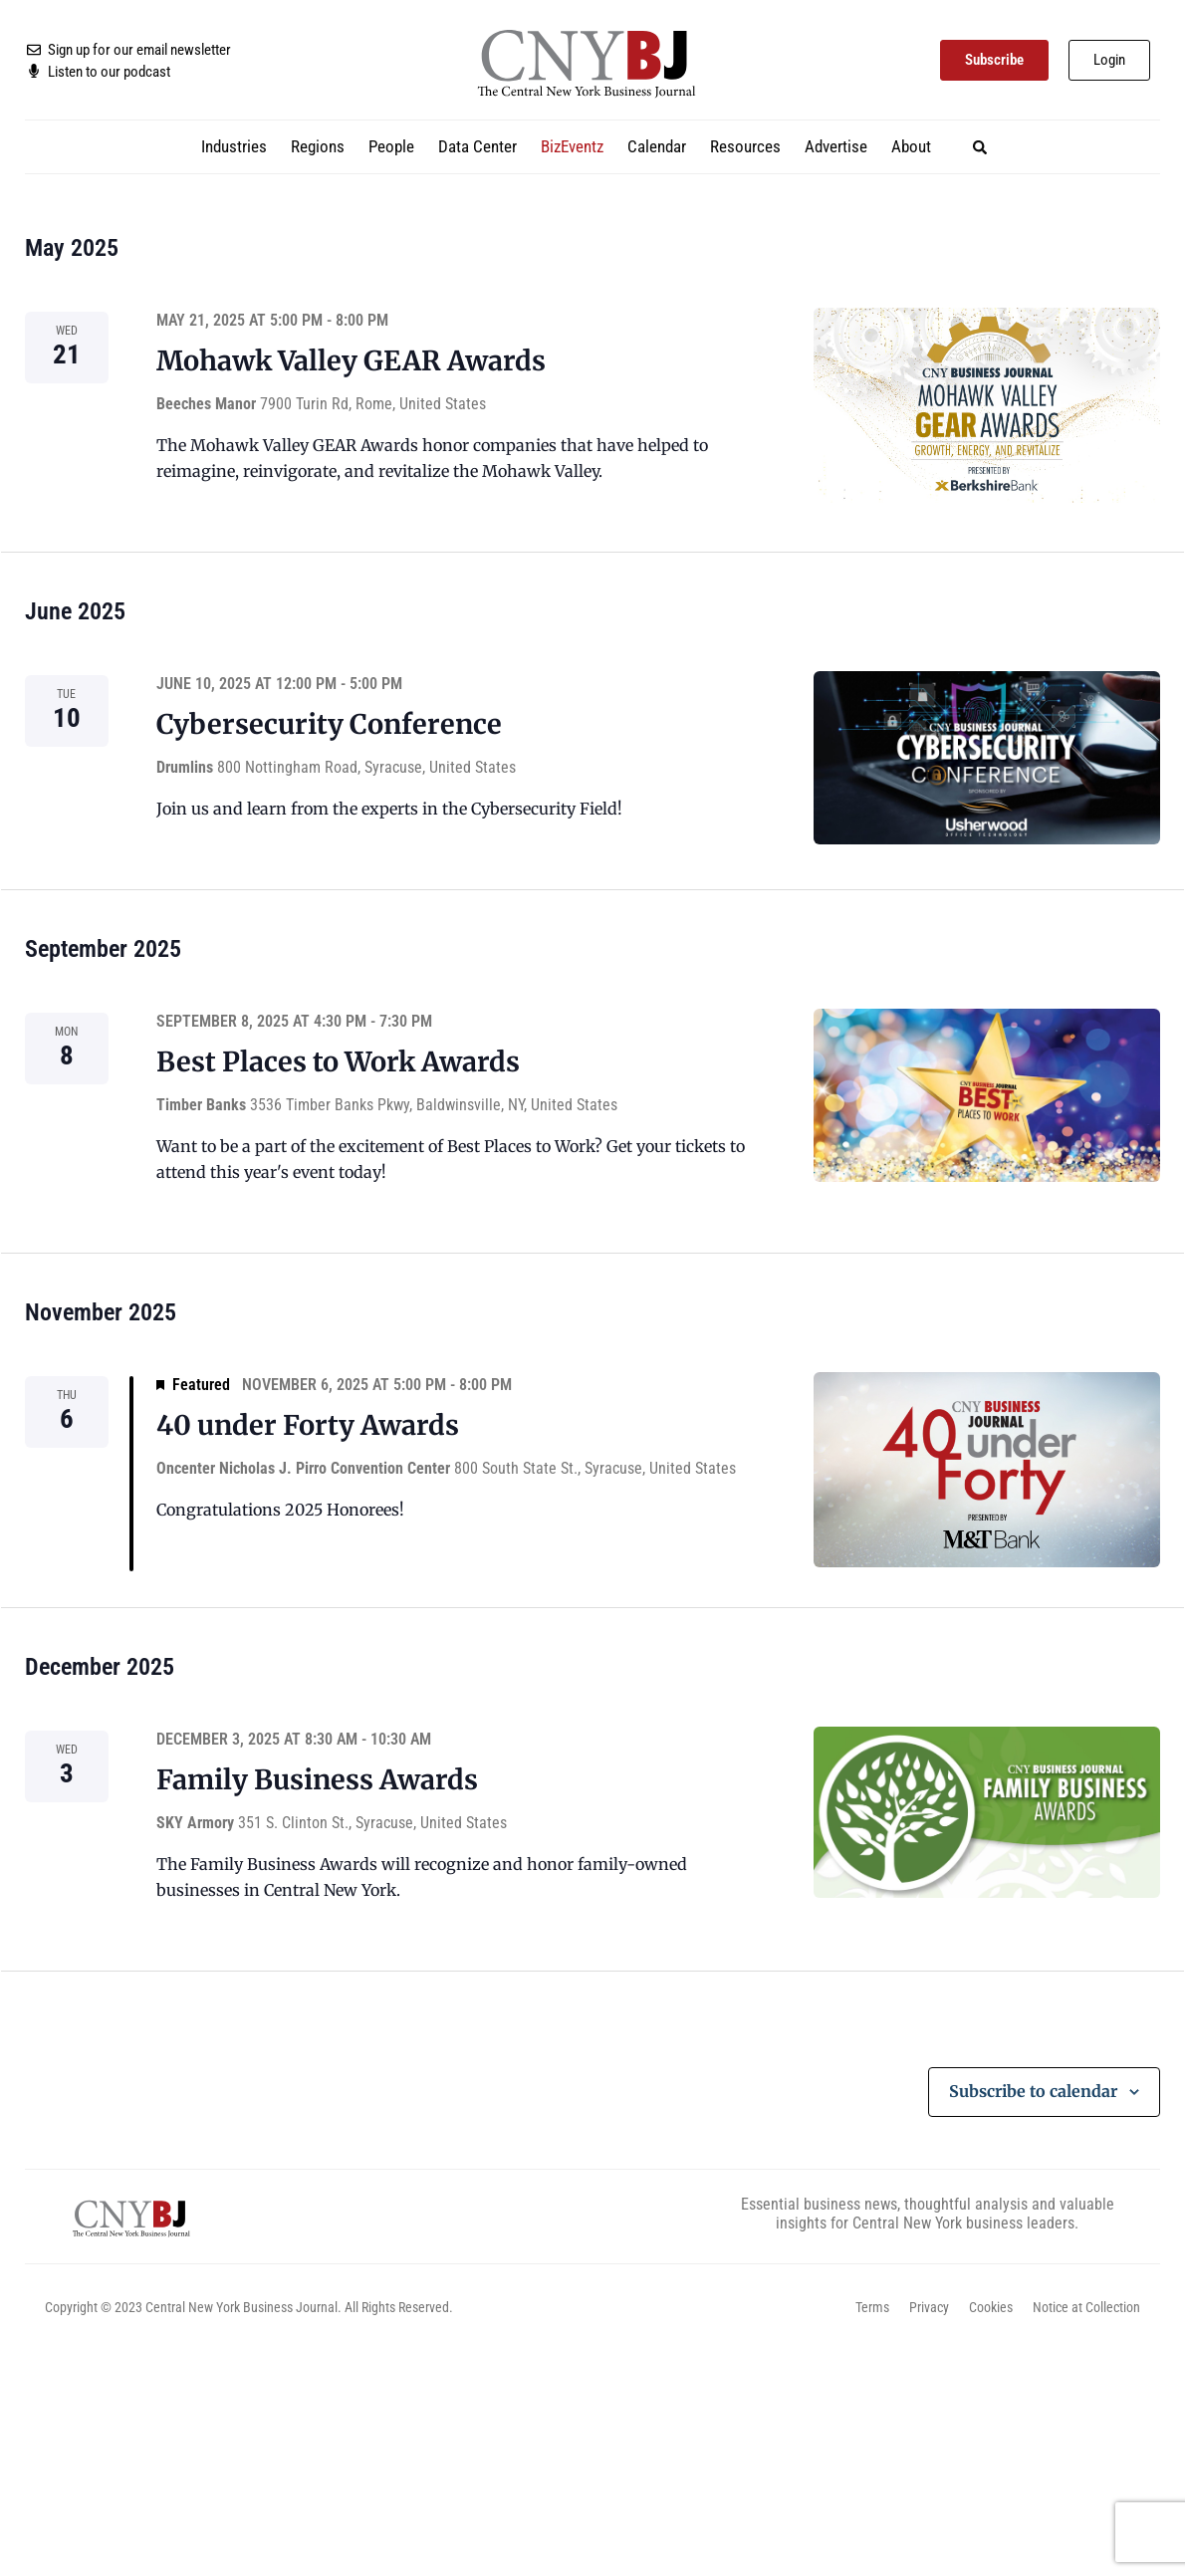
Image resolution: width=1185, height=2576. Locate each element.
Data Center (477, 146)
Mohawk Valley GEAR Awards (351, 360)
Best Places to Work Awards (338, 1061)
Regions (318, 146)
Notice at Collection (1086, 2307)
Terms (872, 2307)
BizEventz (572, 146)
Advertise (836, 146)
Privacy (929, 2307)
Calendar (656, 146)
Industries (234, 146)
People (391, 146)
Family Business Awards (317, 1779)
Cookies (991, 2307)
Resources (745, 146)
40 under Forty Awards (307, 1425)
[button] (979, 146)
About (911, 146)
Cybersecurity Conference (329, 724)
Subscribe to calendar (1033, 2091)
